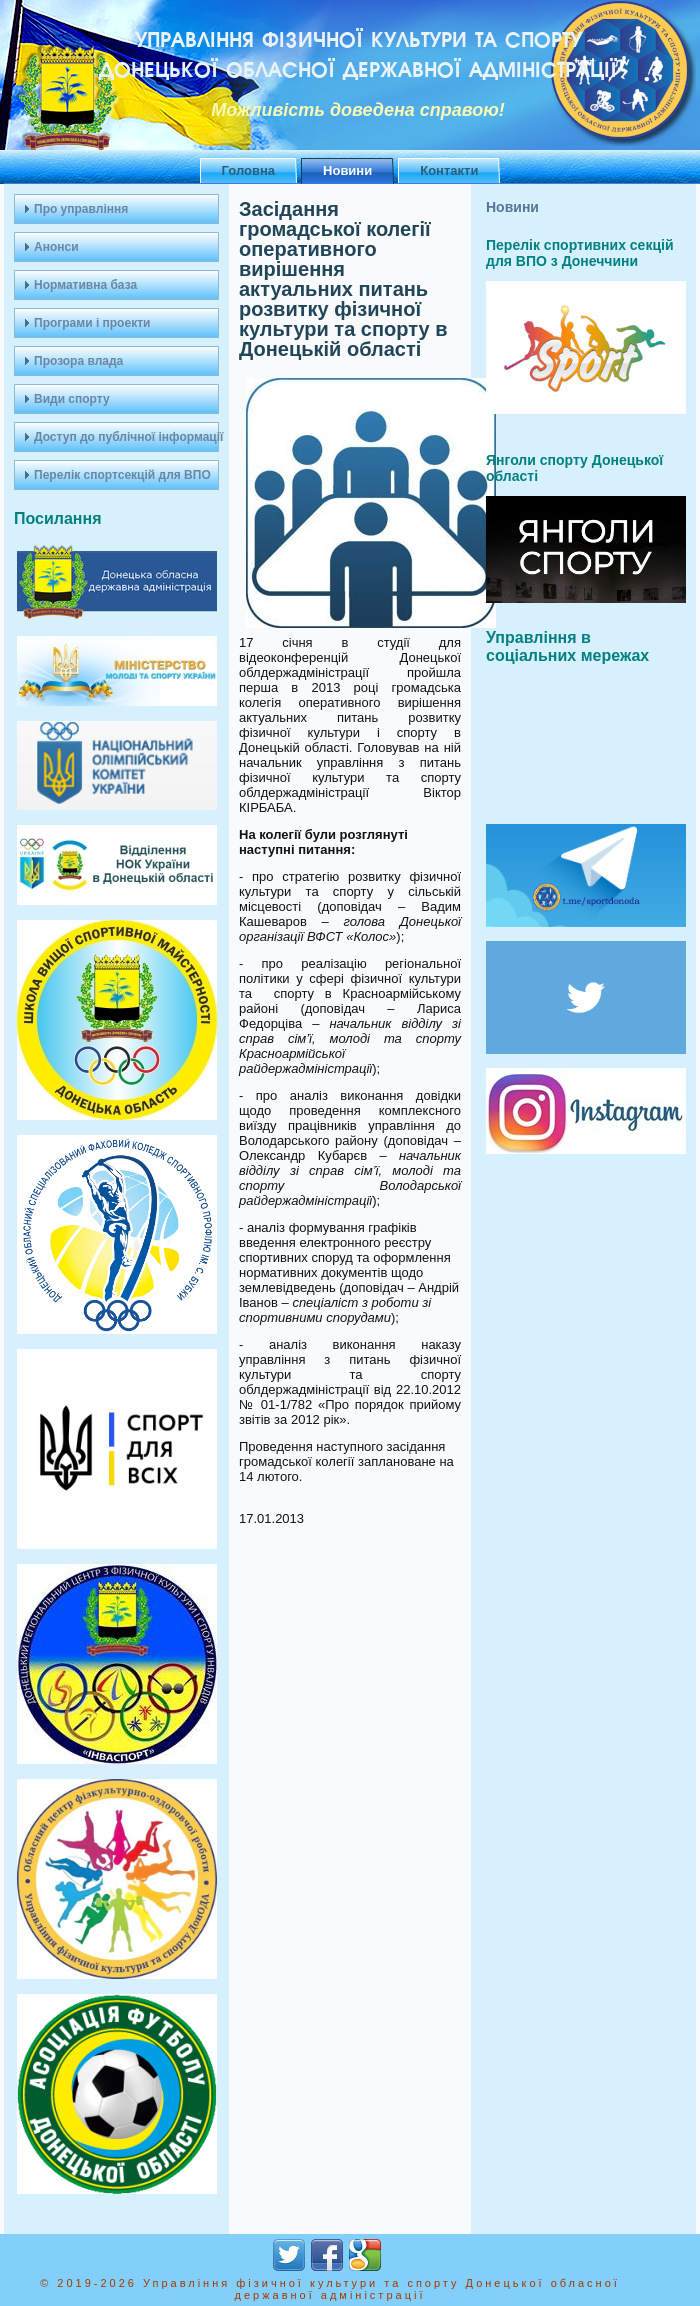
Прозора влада (78, 361)
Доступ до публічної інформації (126, 437)
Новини (347, 170)
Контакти (449, 170)
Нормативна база (85, 285)
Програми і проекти (92, 323)
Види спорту (72, 399)
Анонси (56, 247)
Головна (248, 170)
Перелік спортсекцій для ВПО (122, 475)
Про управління (81, 209)
